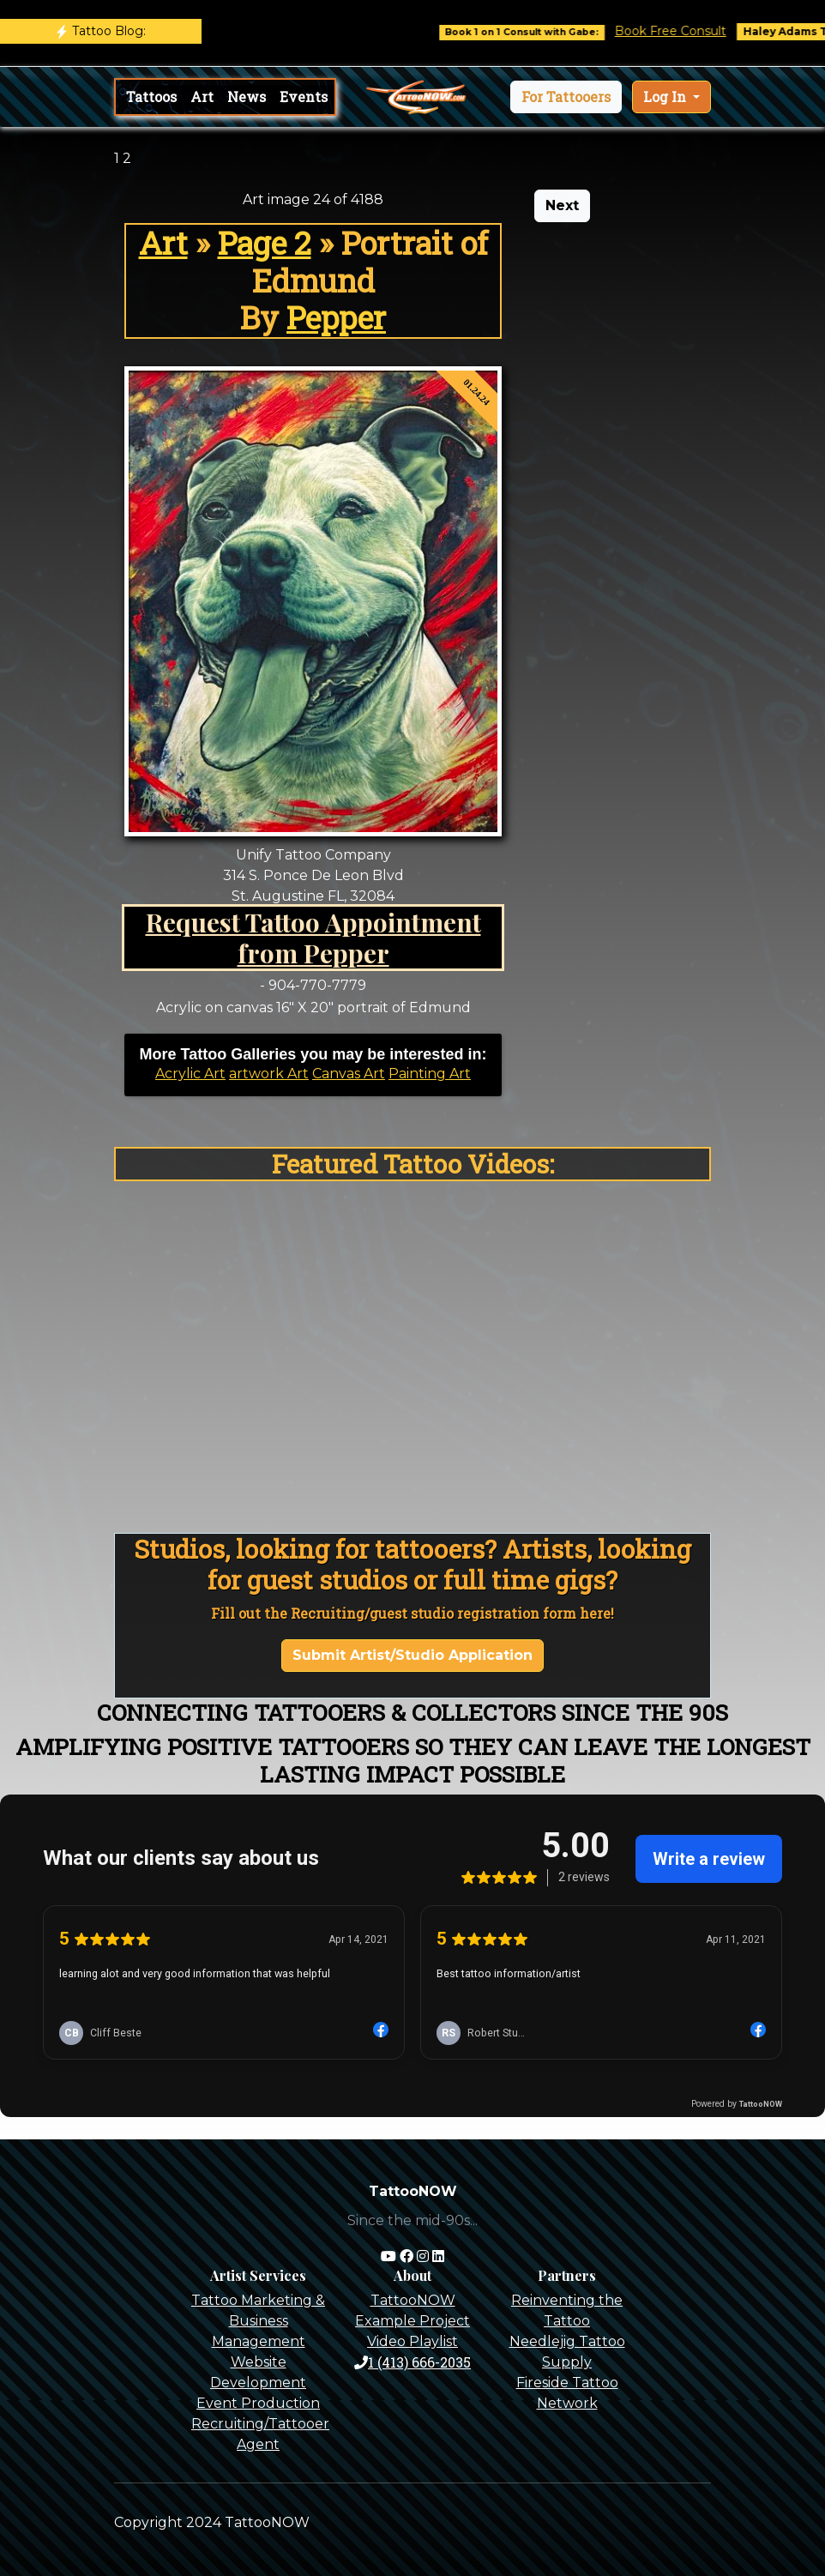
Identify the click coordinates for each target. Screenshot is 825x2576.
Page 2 (264, 242)
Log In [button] (666, 96)
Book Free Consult (689, 31)
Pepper (336, 317)
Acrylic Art (190, 1073)
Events (304, 96)
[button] (566, 97)
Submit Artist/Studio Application (412, 1655)
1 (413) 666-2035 (412, 2362)
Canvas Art (348, 1073)
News (246, 96)
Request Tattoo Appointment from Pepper (313, 937)
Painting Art (429, 1073)
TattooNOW (412, 2300)
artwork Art (269, 1073)
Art (202, 96)
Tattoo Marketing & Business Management (258, 2321)
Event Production (258, 2403)
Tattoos (151, 96)
